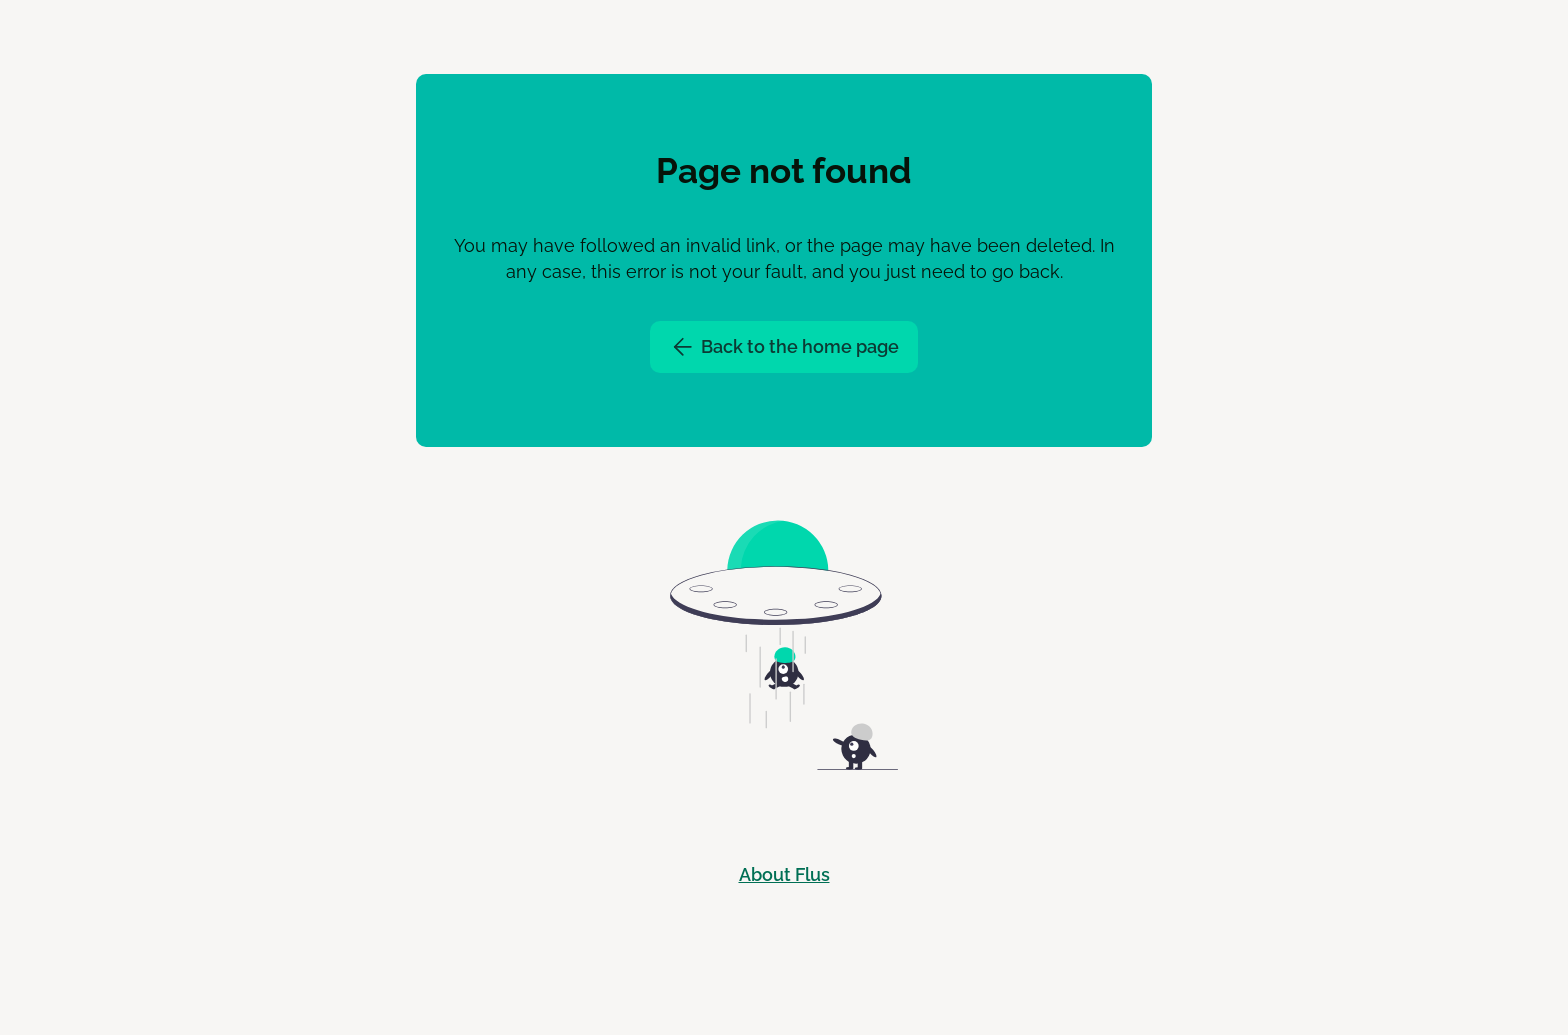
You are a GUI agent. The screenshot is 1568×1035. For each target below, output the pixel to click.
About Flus (784, 874)
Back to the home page (784, 347)
